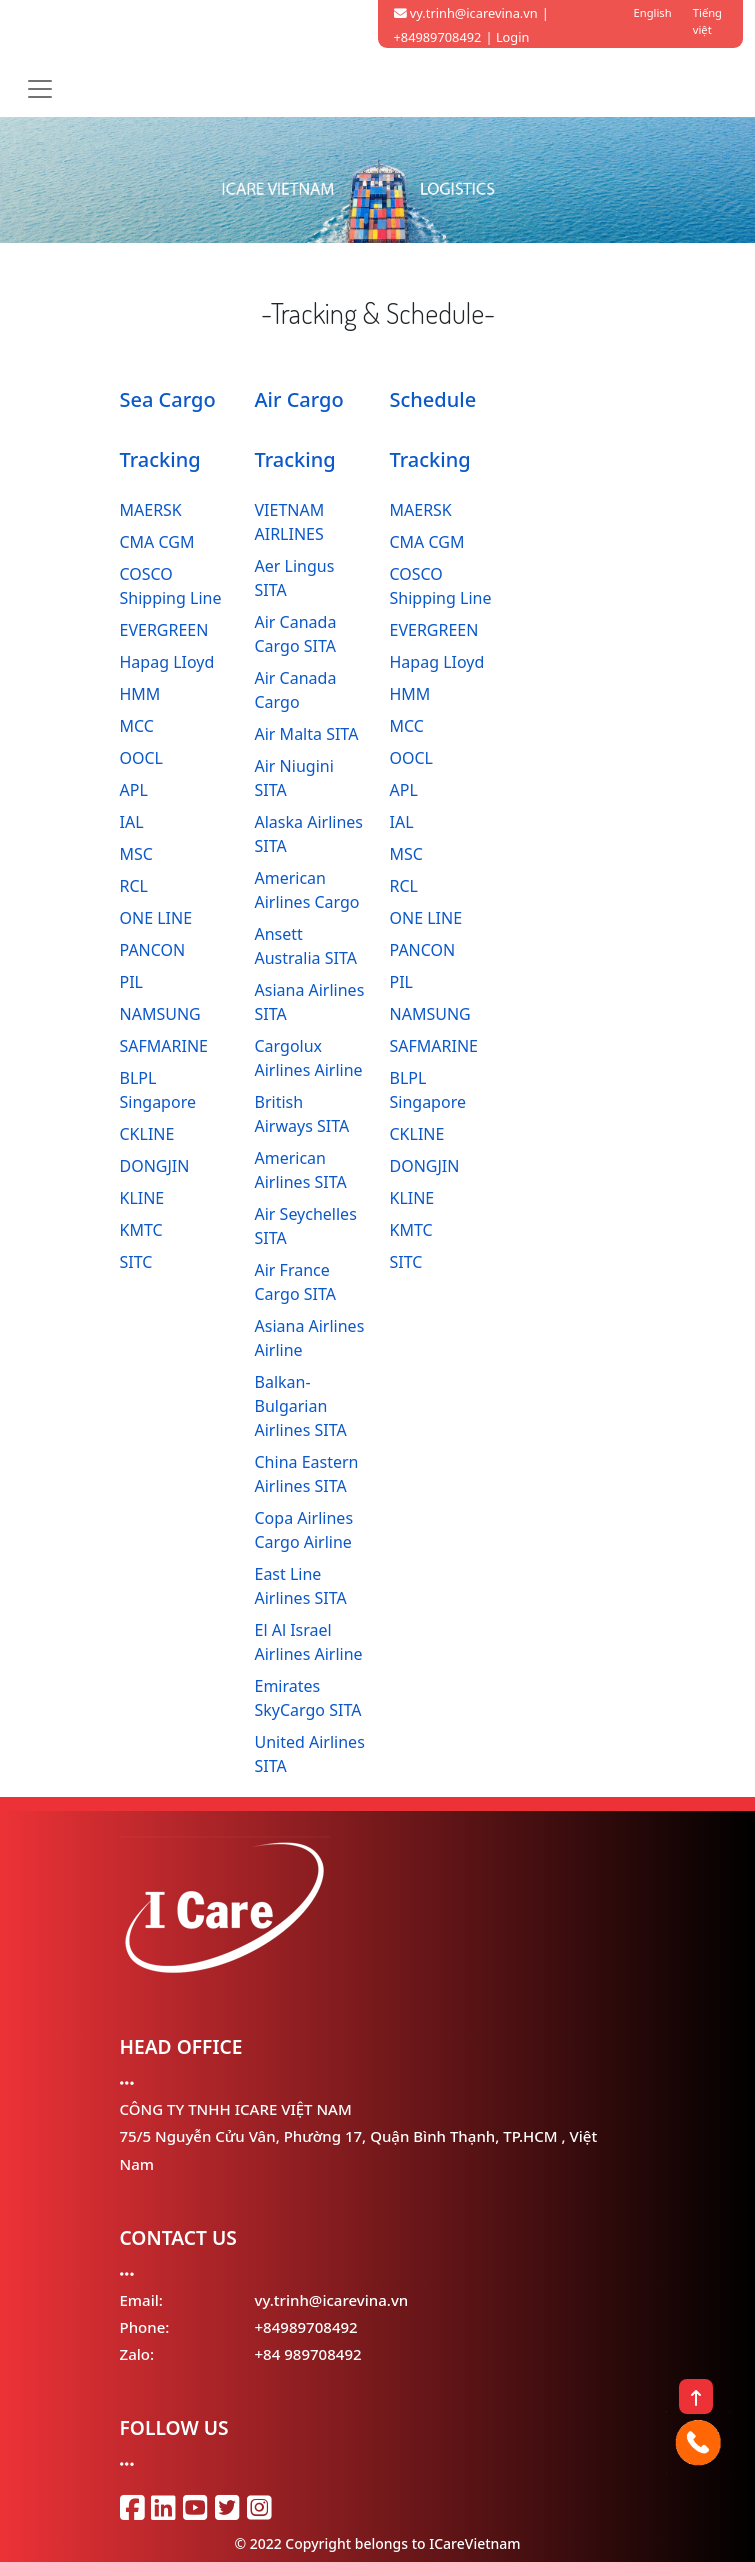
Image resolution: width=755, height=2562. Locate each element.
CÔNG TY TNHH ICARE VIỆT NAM (236, 2109)
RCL (134, 886)
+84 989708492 (308, 2354)
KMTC (141, 1230)
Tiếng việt (707, 21)
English (653, 12)
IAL (132, 822)
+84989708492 (306, 2327)
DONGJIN (155, 1166)
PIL (132, 982)
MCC (137, 726)
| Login (508, 37)
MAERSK (151, 510)
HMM (140, 694)
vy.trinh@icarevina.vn (466, 13)
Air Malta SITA (307, 734)
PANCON (153, 950)
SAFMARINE (164, 1046)
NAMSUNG (160, 1014)
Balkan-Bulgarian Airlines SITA (301, 1406)
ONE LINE (156, 918)
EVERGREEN (164, 630)
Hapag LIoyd (167, 662)
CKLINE (147, 1134)
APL (134, 790)
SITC (136, 1262)
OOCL (142, 758)
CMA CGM (157, 542)
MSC (136, 854)
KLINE (142, 1198)
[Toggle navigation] (40, 89)
